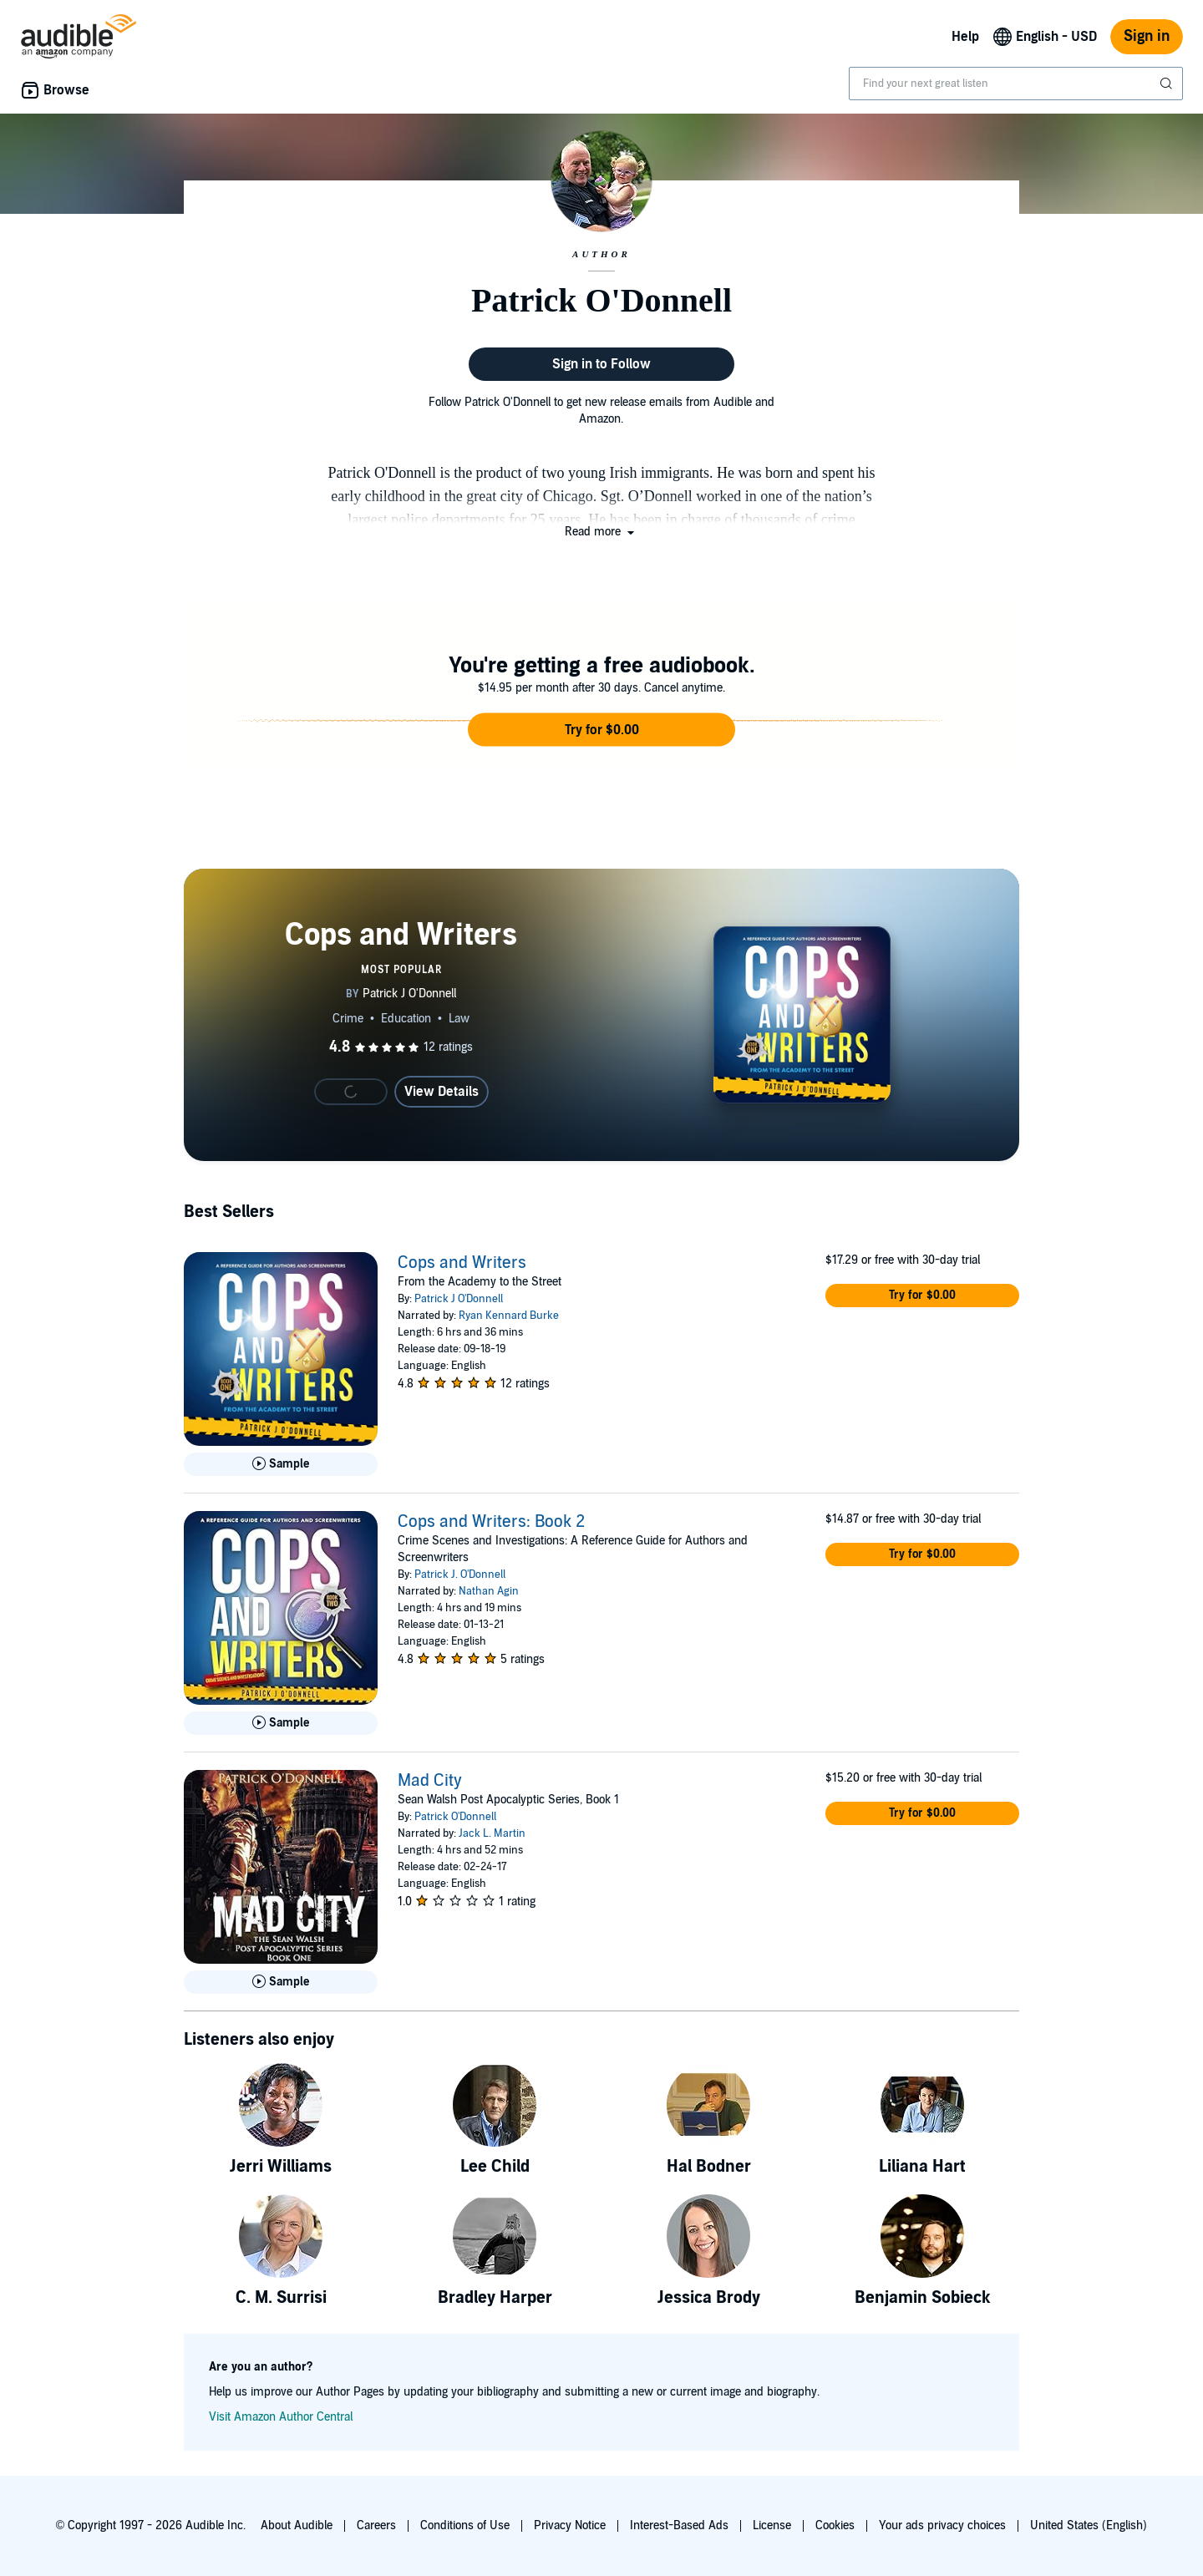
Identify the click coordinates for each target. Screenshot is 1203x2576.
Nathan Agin (489, 1591)
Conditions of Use (465, 2525)
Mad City (430, 1781)
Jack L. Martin (492, 1833)
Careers (376, 2525)
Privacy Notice (570, 2525)
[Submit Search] (1168, 83)
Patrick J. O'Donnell (459, 1574)
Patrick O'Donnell (455, 1816)
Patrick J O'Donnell (458, 1299)
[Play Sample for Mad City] (281, 1982)
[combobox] (1016, 83)
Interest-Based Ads (679, 2525)
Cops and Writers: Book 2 (491, 1522)
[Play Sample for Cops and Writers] (281, 1464)
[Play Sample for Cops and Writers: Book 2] (281, 1723)
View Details (441, 1091)
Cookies (835, 2525)
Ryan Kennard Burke (509, 1315)
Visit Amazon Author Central (281, 2417)
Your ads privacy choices (942, 2525)
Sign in (1147, 36)
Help (965, 36)
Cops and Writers (462, 1263)
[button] (601, 532)
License (772, 2525)
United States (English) (1088, 2525)
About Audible (296, 2525)
